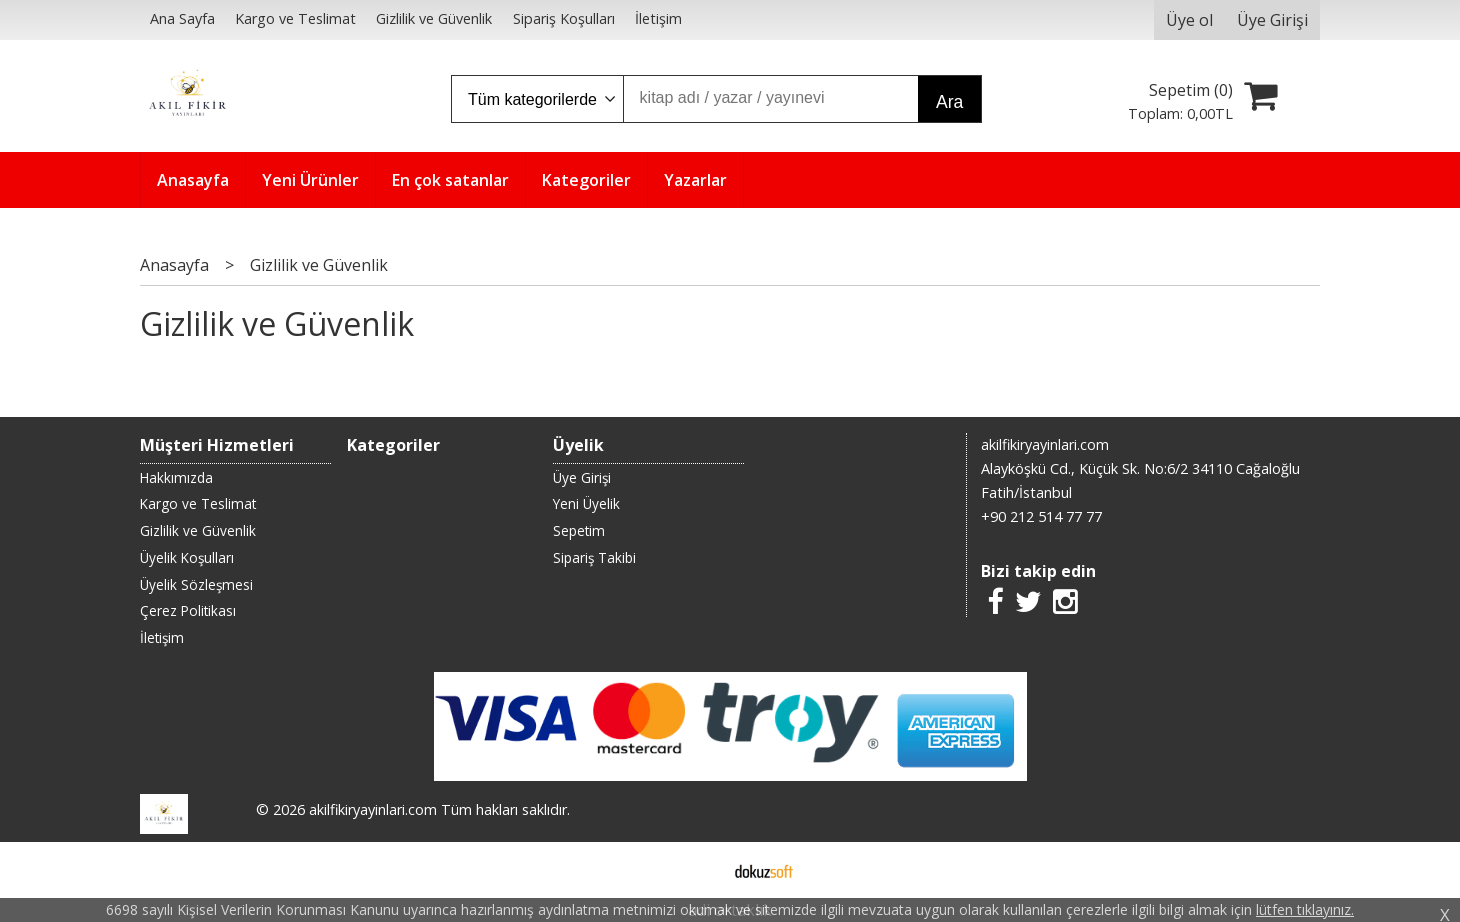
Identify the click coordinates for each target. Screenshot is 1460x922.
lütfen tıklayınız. (1305, 909)
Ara (949, 102)
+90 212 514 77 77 (1041, 516)
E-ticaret (698, 870)
